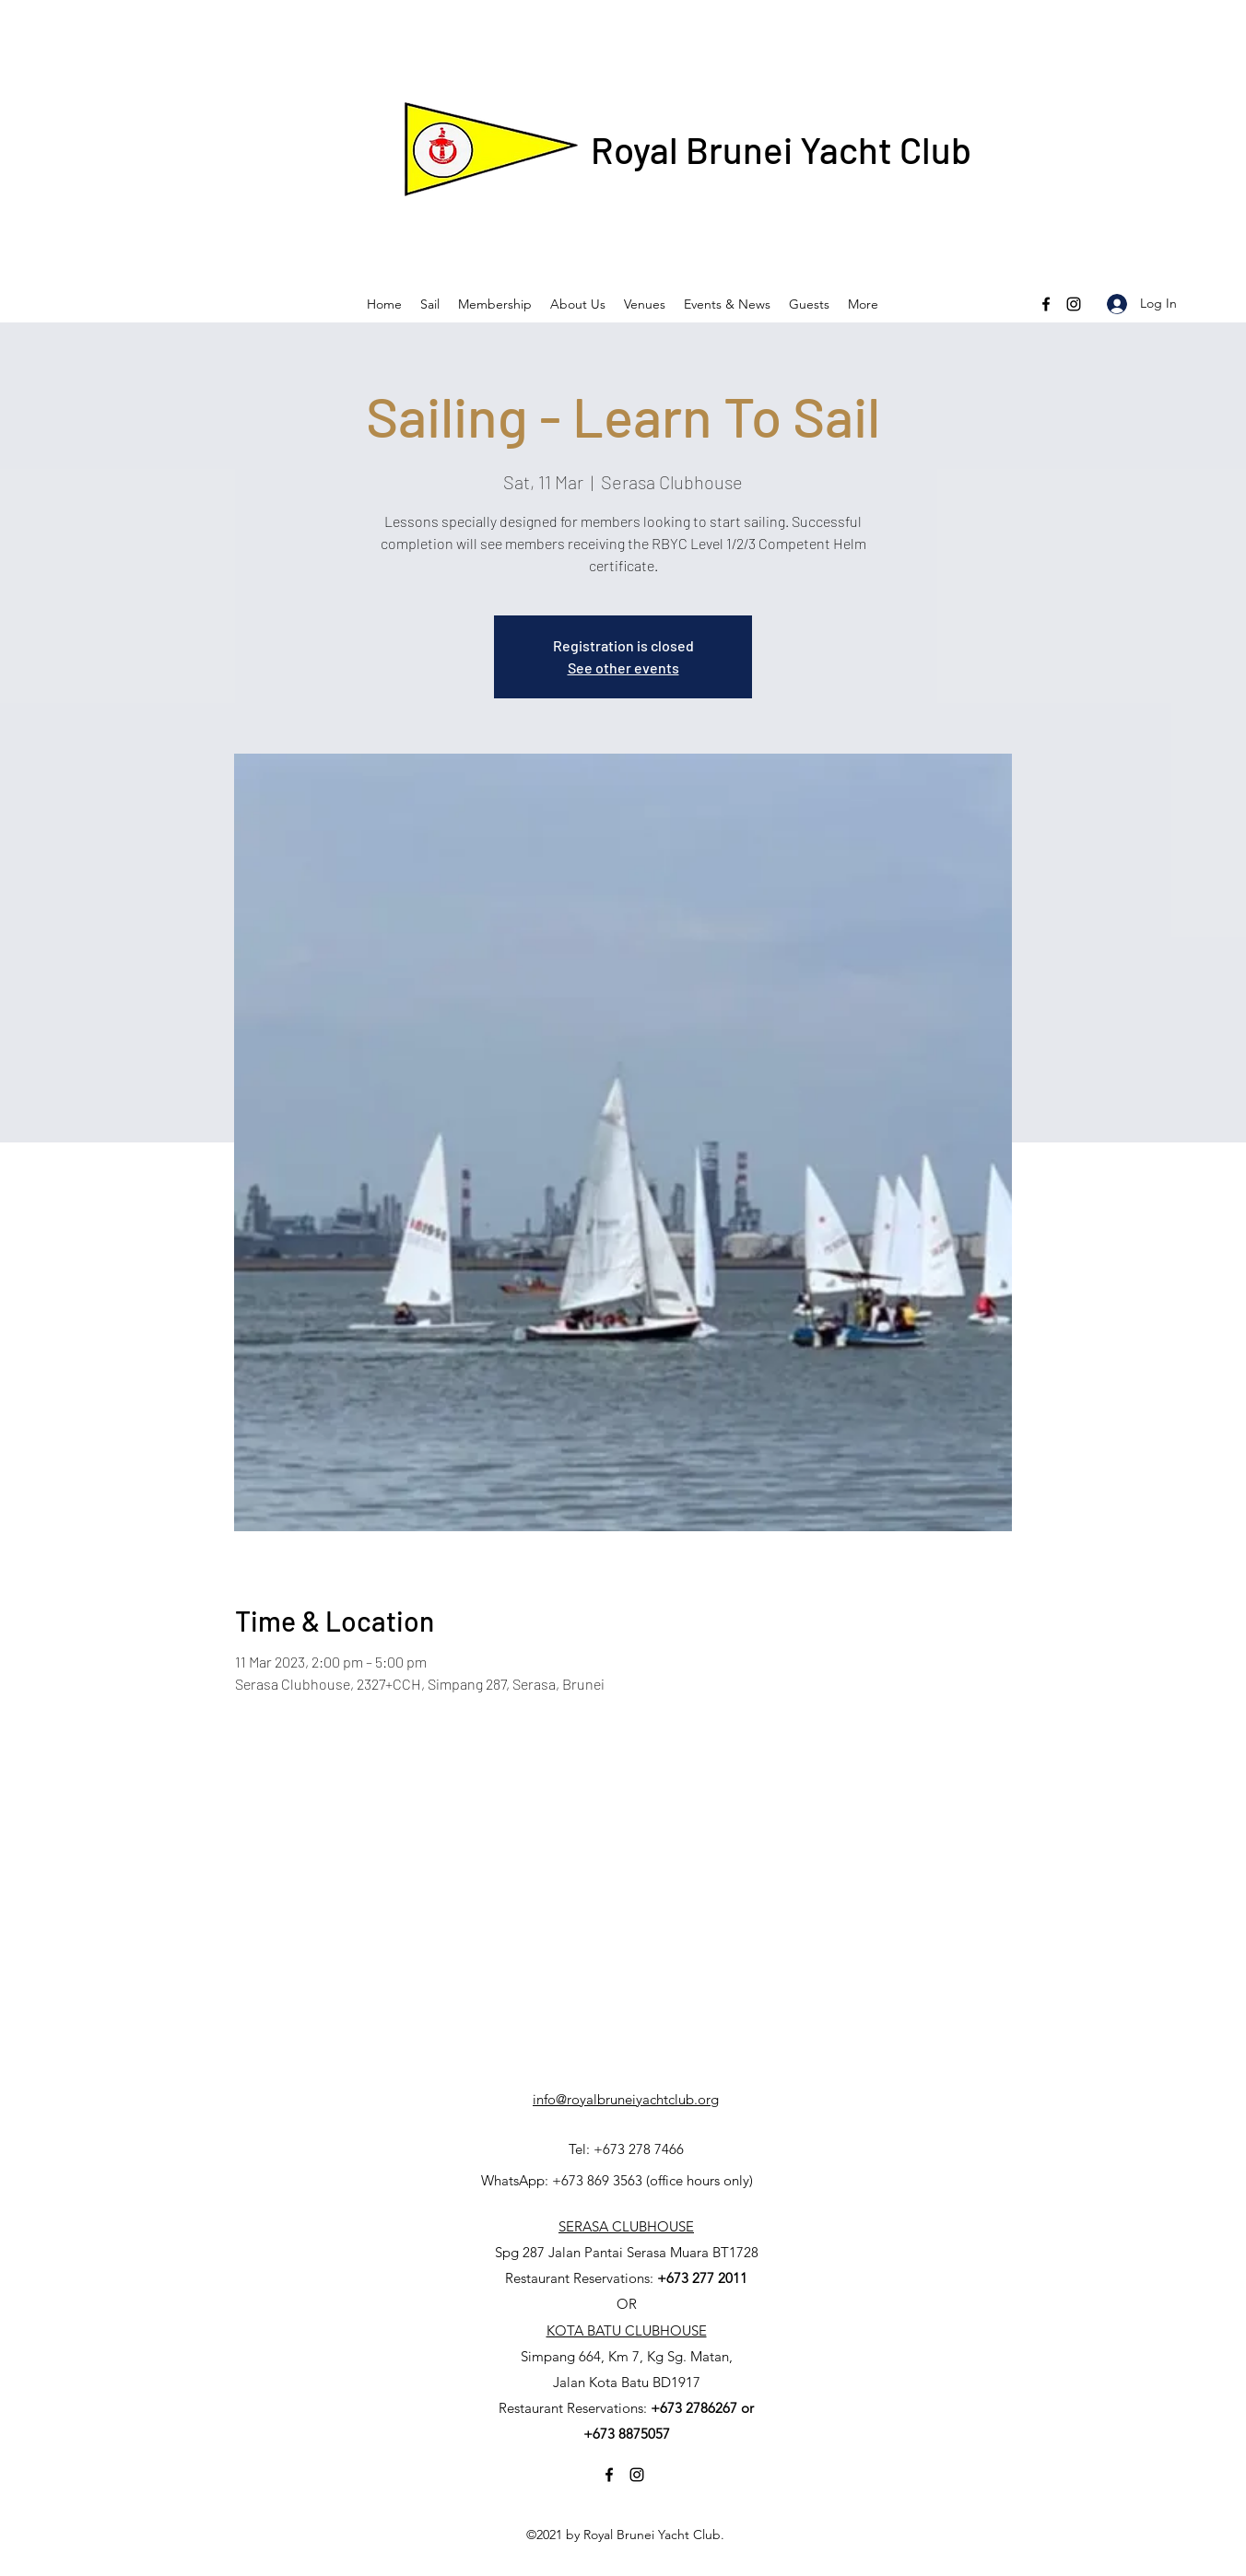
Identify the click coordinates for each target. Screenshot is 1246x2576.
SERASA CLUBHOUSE (626, 2226)
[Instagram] (1073, 304)
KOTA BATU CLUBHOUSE (627, 2330)
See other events (623, 667)
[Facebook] (1046, 304)
